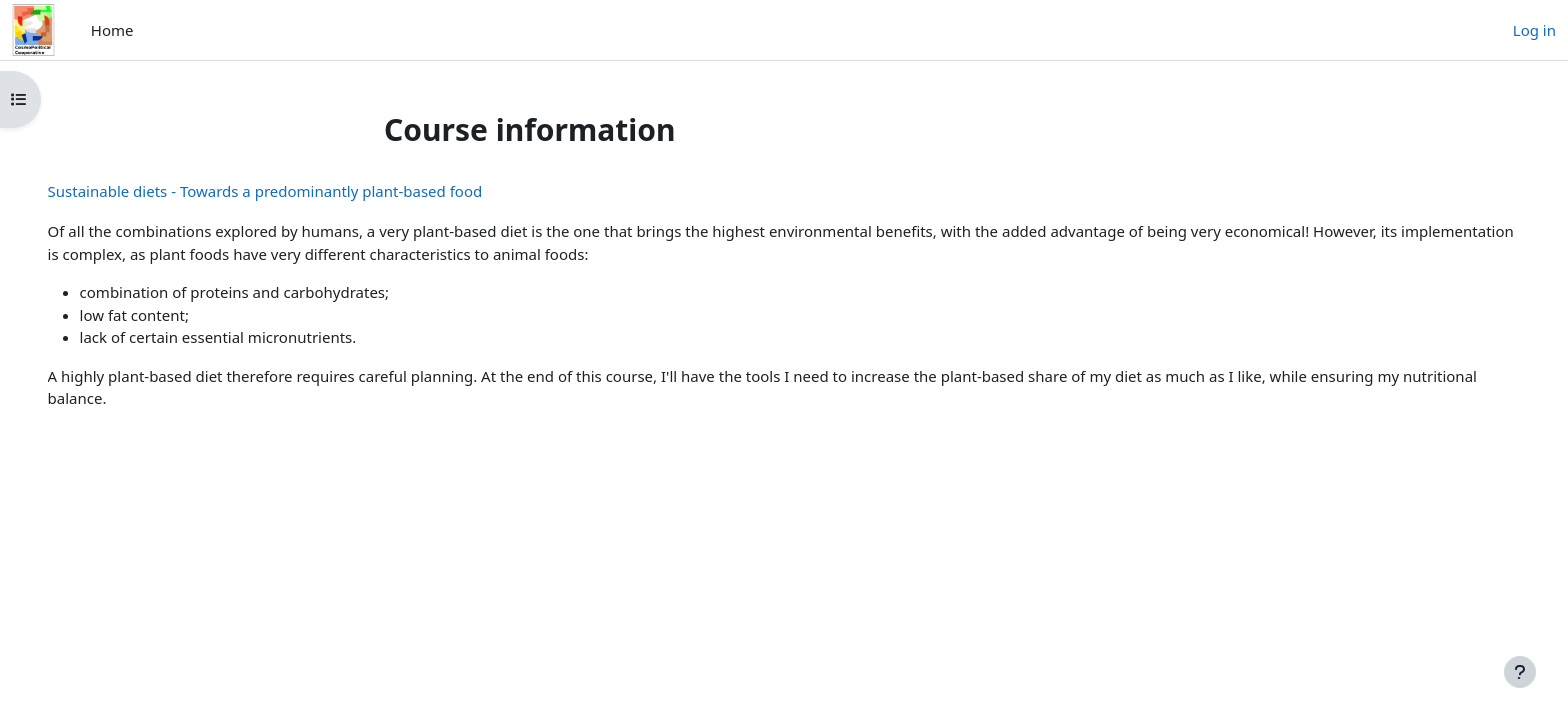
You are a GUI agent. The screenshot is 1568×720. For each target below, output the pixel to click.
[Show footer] (1520, 672)
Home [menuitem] (112, 30)
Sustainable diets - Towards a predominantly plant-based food (293, 191)
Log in (1534, 30)
